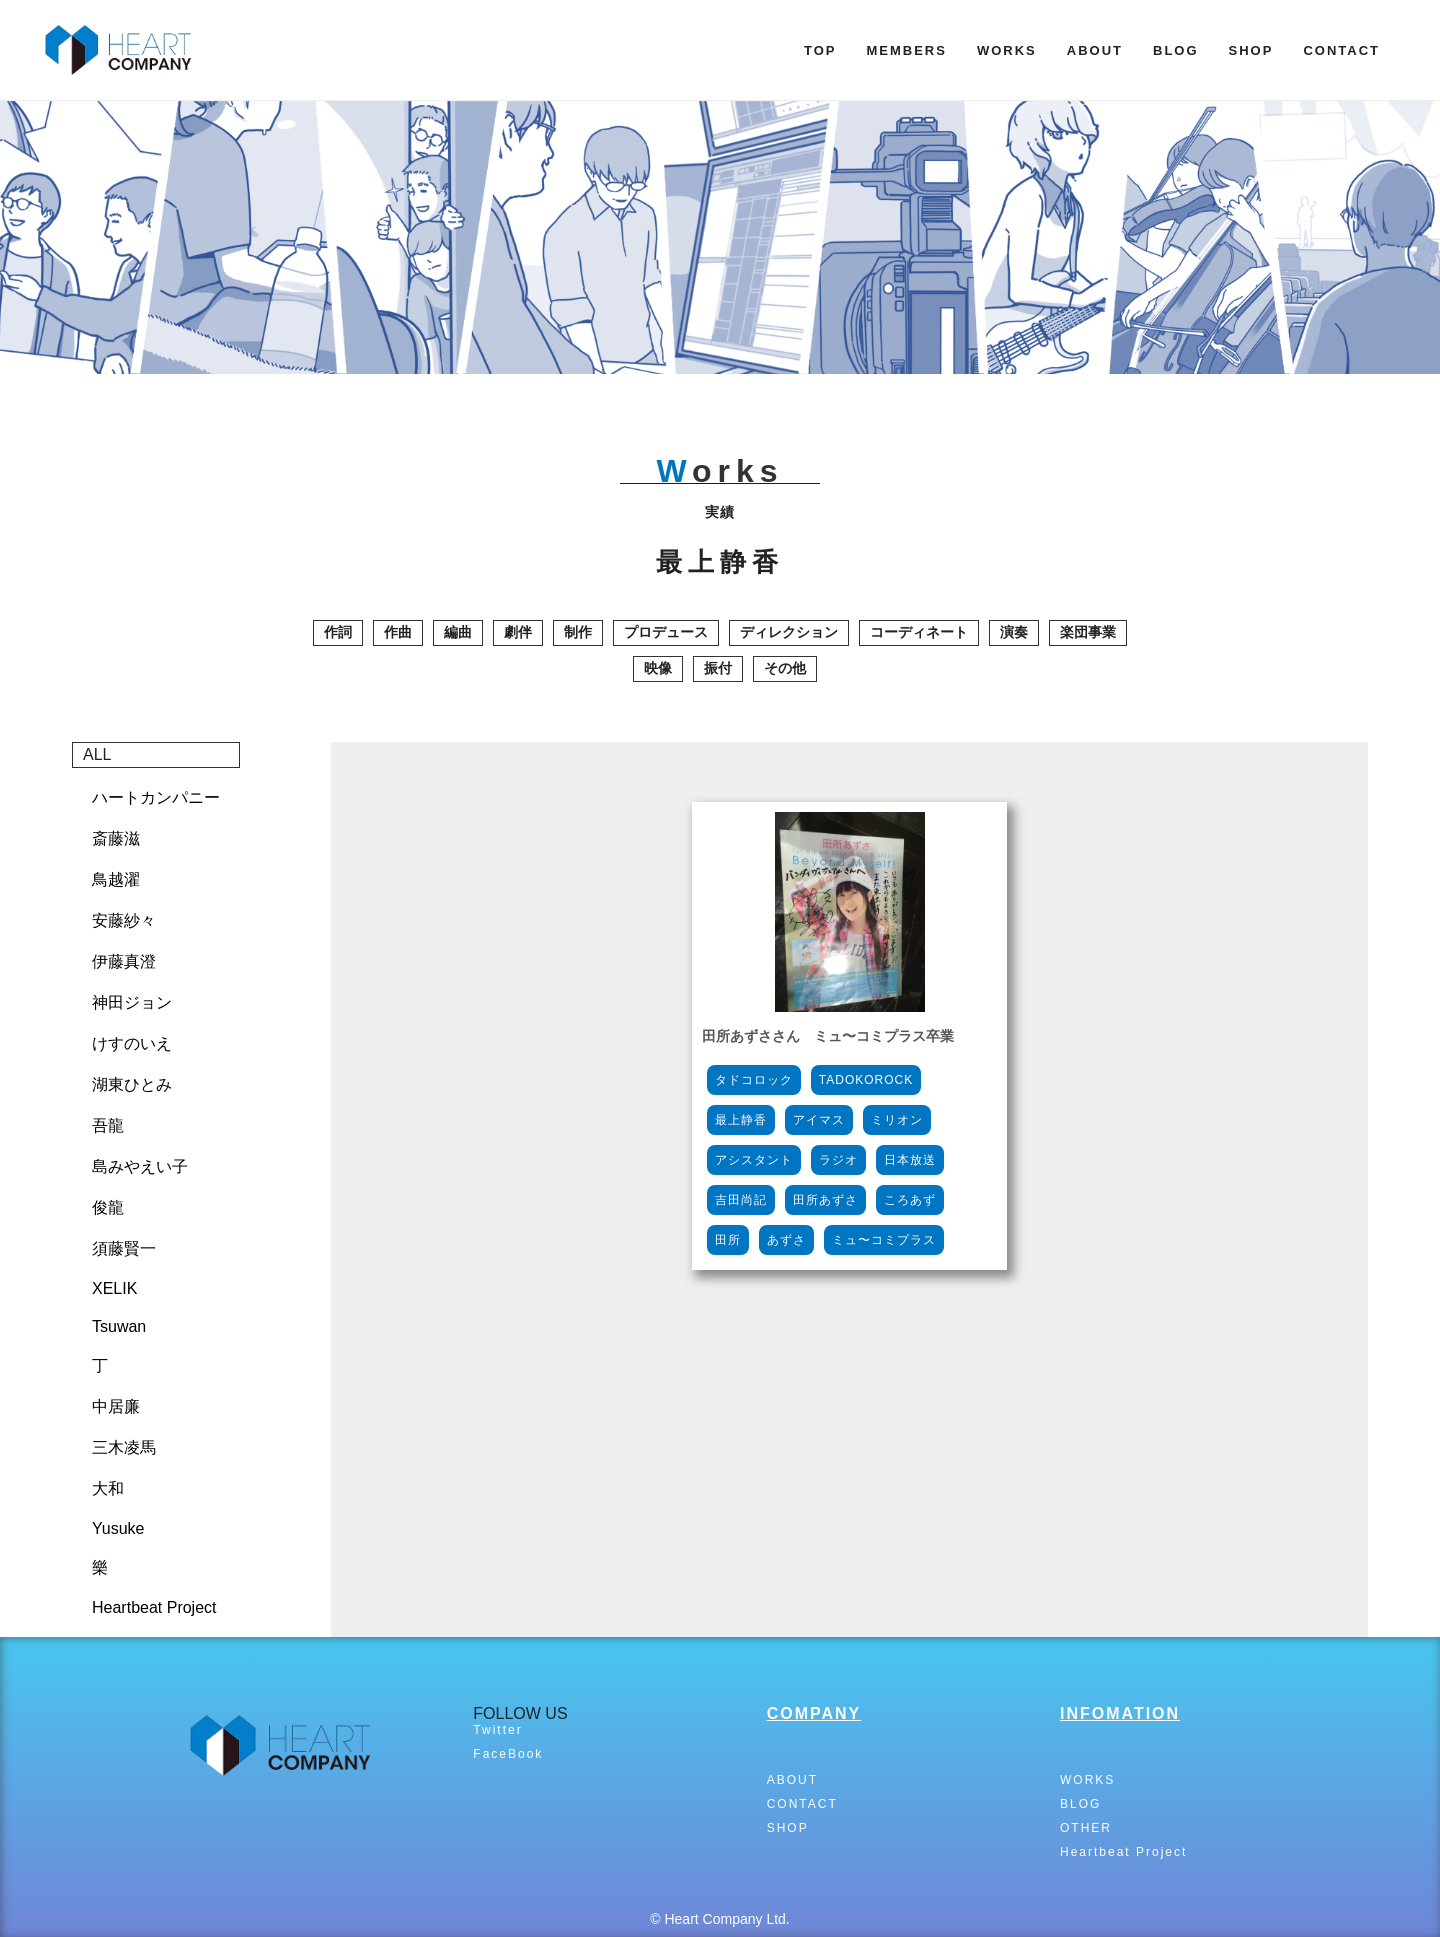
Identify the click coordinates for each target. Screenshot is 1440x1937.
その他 (785, 668)
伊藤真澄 (124, 961)
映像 (658, 668)
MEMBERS (906, 50)
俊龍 (108, 1207)
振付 (718, 668)
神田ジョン (132, 1002)
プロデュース (666, 632)
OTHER (1086, 1828)
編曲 (458, 632)
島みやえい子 (140, 1166)
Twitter (497, 1730)
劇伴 (518, 632)
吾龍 (108, 1125)
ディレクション (789, 632)
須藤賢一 (124, 1248)
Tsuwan (119, 1326)
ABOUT (1095, 50)
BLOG (1176, 50)
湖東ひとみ (132, 1084)
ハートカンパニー (156, 797)
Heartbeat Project (154, 1607)
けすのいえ (132, 1043)
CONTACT (1341, 50)
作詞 (338, 632)
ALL (97, 754)
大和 (108, 1488)
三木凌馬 (124, 1447)
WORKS (1007, 50)
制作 (578, 632)
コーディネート (919, 632)
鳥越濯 (116, 879)
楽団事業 (1088, 632)
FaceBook (508, 1754)
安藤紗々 (124, 920)
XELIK (114, 1288)
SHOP (1251, 50)
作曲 (398, 632)
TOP (820, 50)
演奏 (1014, 632)
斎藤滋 (116, 838)
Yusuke (118, 1528)
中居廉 (116, 1406)
